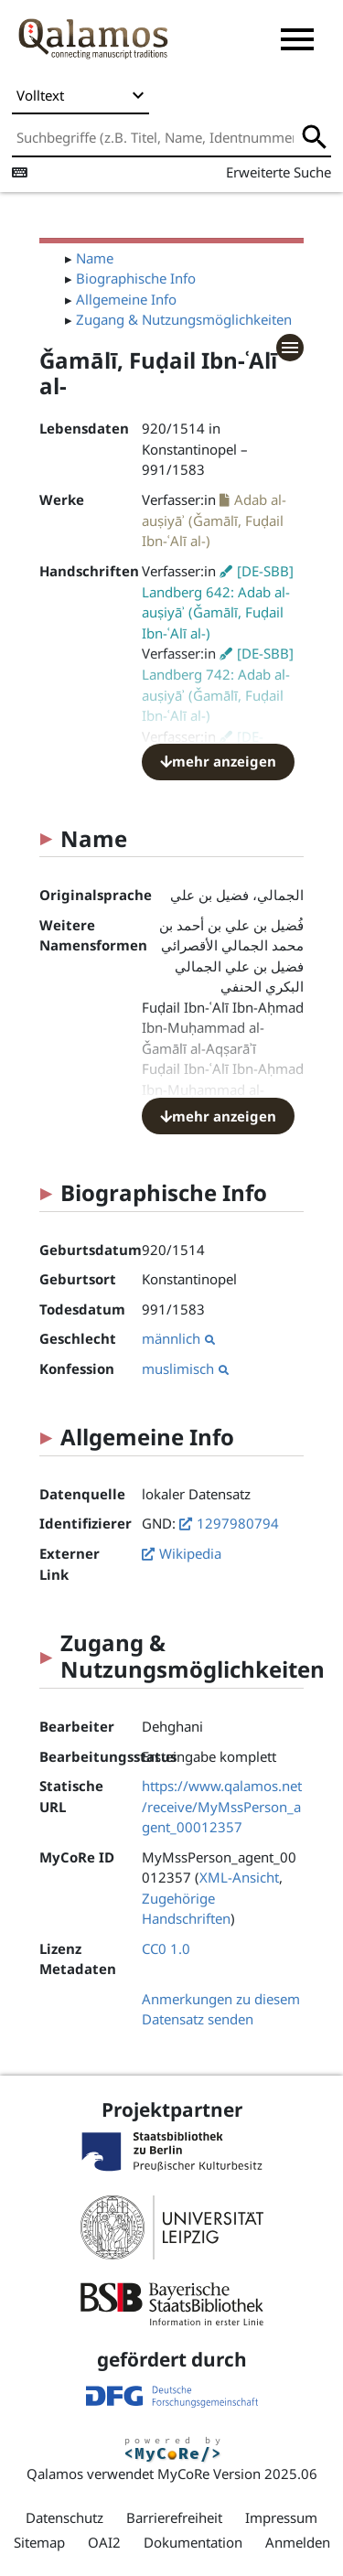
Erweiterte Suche (278, 172)
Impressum (281, 2517)
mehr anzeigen (218, 761)
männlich (178, 1338)
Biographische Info (136, 278)
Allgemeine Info (126, 299)
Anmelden (297, 2542)
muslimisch (185, 1368)
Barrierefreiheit (174, 2517)
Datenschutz (64, 2517)
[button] (297, 39)
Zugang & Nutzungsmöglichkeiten (184, 319)
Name (94, 258)
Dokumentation (193, 2542)
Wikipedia (190, 1553)
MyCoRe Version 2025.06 (237, 2473)
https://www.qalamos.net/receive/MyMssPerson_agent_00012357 (222, 1806)
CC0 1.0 (166, 1948)
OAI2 (104, 2542)
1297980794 (238, 1523)
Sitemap (39, 2542)
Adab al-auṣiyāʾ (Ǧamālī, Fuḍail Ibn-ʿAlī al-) (214, 520)
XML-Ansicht (239, 1877)
